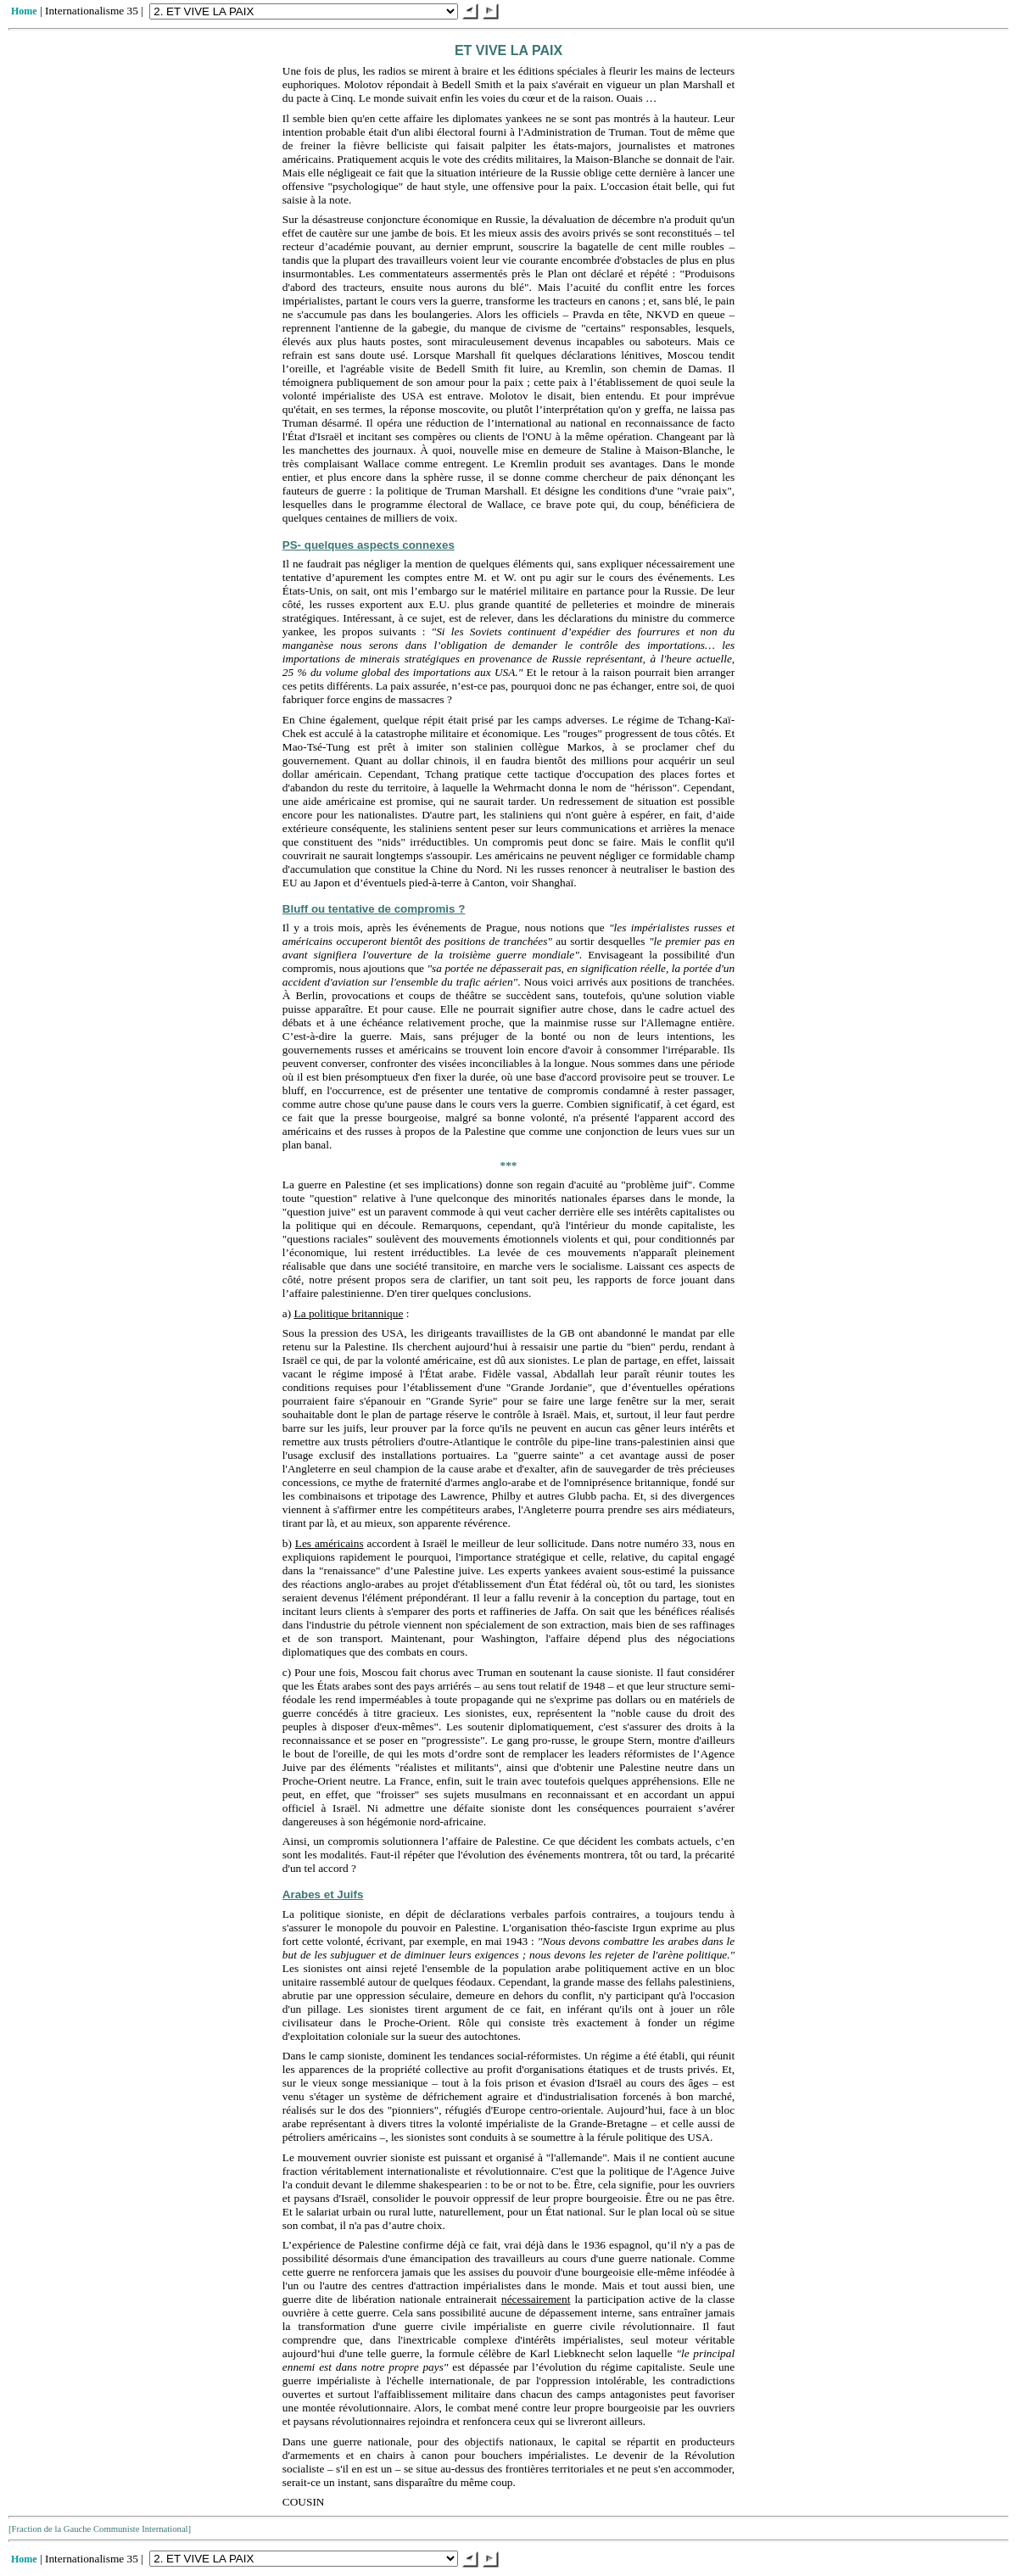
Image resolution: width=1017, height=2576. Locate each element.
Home (24, 11)
